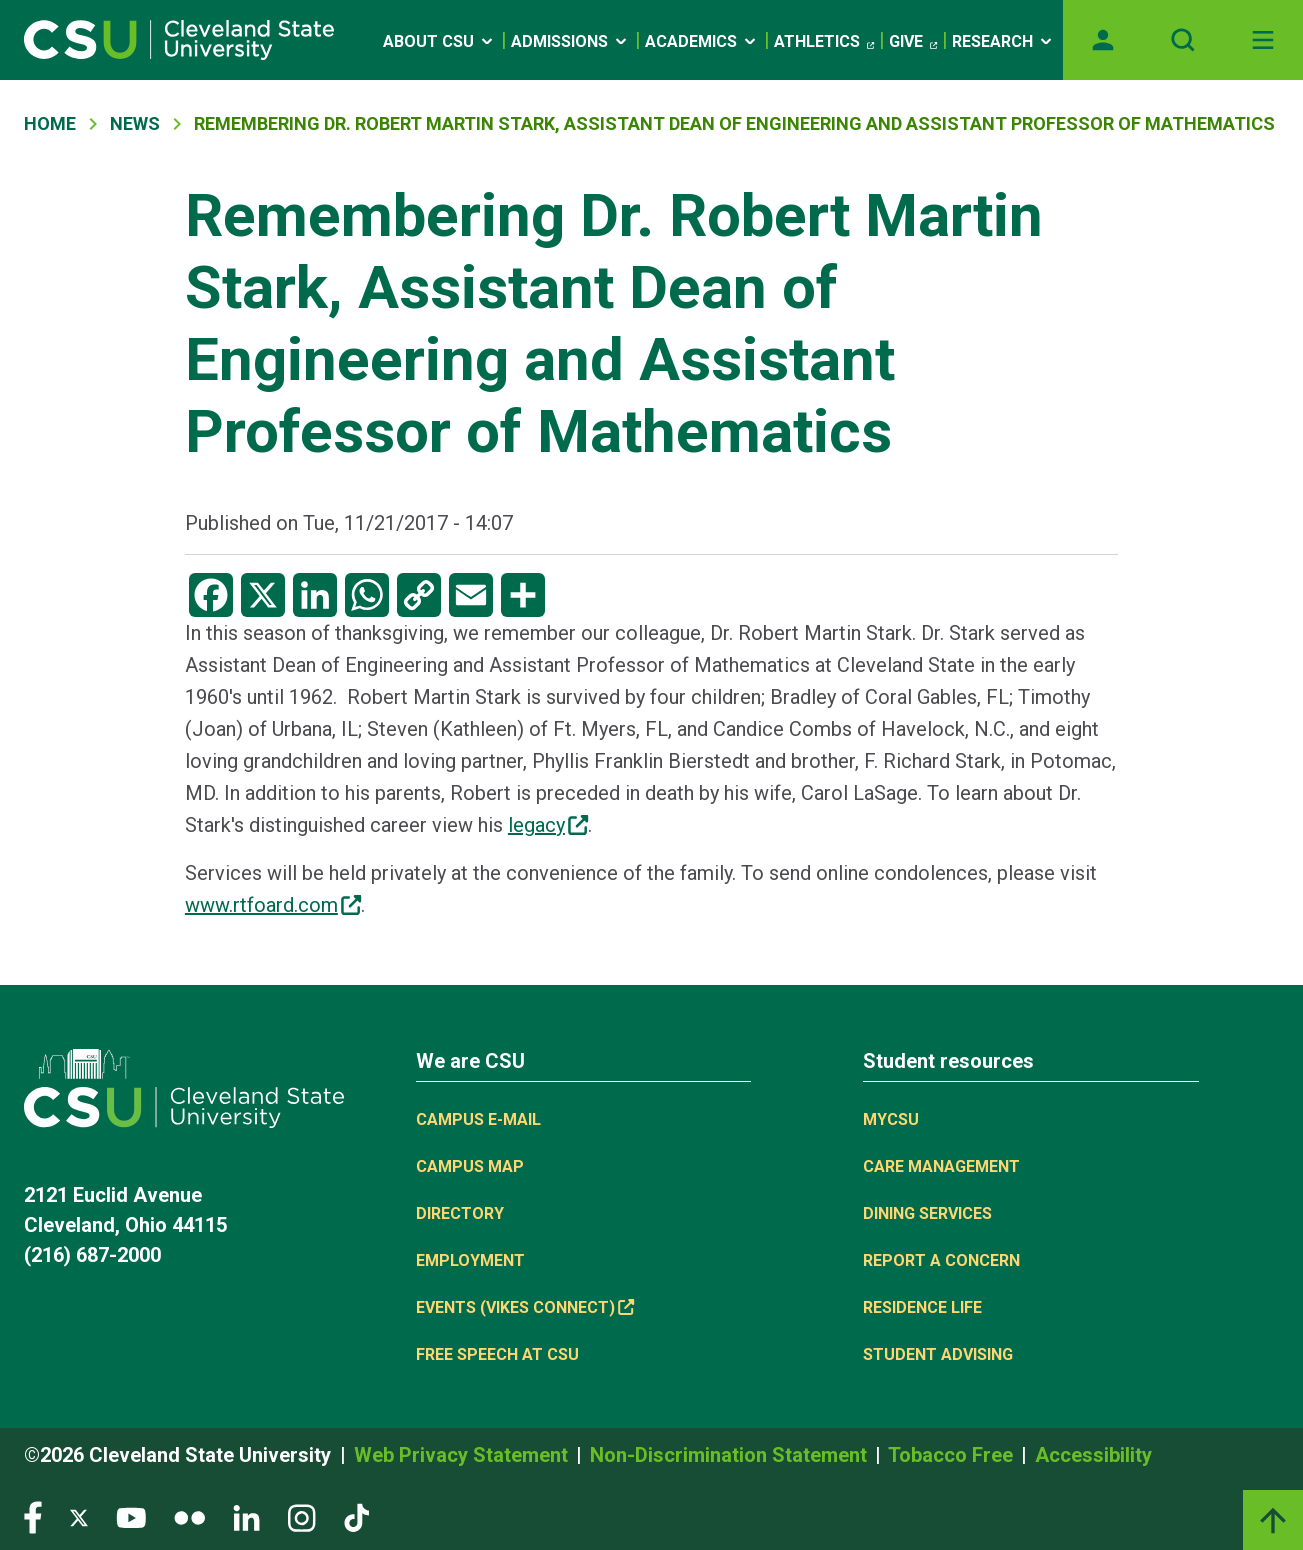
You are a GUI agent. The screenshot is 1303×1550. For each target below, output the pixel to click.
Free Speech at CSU (497, 1354)
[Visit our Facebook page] (33, 1516)
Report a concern (941, 1260)
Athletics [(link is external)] (824, 42)
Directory (460, 1213)
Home (50, 123)
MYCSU (891, 1119)
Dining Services (927, 1213)
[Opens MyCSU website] (1103, 40)
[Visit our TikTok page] (356, 1516)
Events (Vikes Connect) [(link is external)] (525, 1307)
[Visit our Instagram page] (302, 1516)
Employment (470, 1260)
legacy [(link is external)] (547, 825)
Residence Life (922, 1307)
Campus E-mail (478, 1119)
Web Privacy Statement (463, 1455)
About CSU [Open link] (439, 41)
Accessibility (1093, 1455)
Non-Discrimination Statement (731, 1455)
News (135, 123)
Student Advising (938, 1354)
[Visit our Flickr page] (189, 1516)
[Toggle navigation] (1263, 40)
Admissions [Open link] (570, 41)
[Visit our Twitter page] (79, 1516)
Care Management (941, 1166)
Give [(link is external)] (913, 42)
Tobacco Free (953, 1455)
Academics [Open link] (702, 41)
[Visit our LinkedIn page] (246, 1516)
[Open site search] (1183, 40)
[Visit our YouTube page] (131, 1516)
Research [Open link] (1003, 41)
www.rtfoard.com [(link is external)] (273, 905)
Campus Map (470, 1166)
